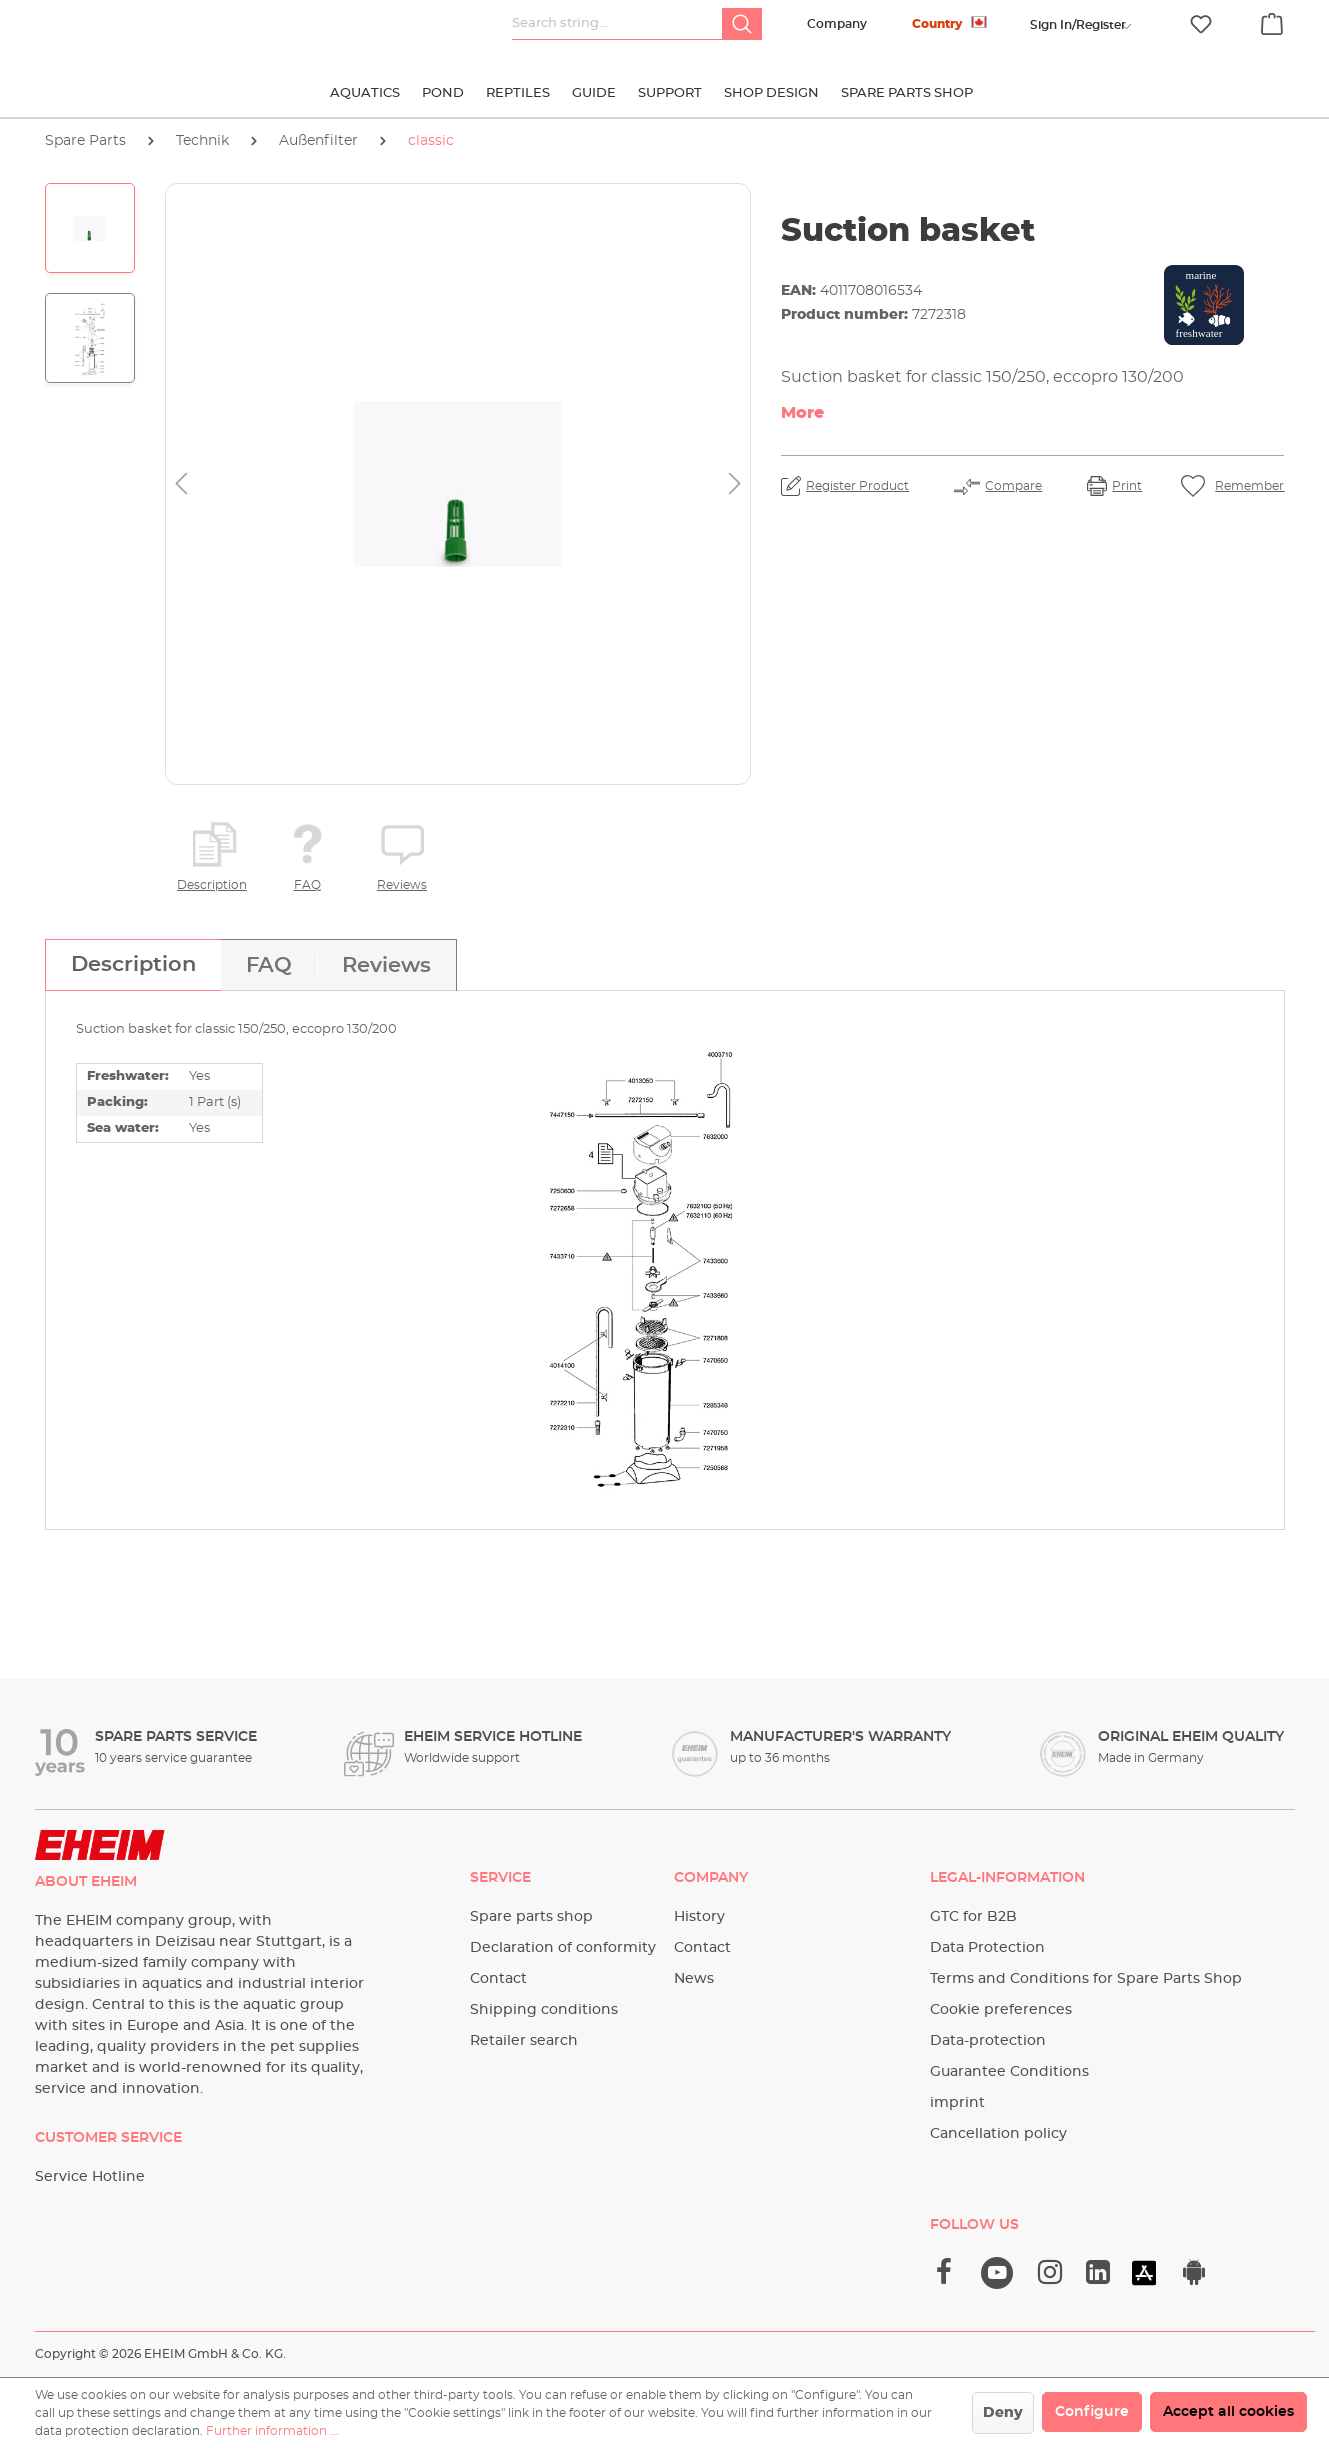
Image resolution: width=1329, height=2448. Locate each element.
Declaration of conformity (563, 1948)
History (699, 1917)
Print (1127, 486)
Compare (1013, 486)
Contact (498, 1979)
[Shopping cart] (1272, 21)
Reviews (402, 885)
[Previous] (181, 484)
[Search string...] (617, 24)
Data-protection (988, 2041)
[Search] (742, 24)
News (694, 1979)
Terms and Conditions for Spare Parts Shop (1086, 1979)
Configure (1092, 2412)
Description (212, 885)
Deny (1003, 2413)
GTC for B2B (973, 1917)
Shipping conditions (544, 2010)
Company (837, 24)
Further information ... (272, 2431)
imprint (957, 2103)
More (802, 413)
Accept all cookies (1228, 2412)
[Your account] (1078, 25)
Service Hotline (90, 2177)
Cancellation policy (998, 2134)
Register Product (857, 486)
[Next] (735, 484)
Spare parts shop (531, 1917)
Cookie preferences (1001, 2010)
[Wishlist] (1201, 24)
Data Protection (987, 1948)
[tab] (133, 965)
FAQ (307, 885)
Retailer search (524, 2041)
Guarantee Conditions (1009, 2072)
